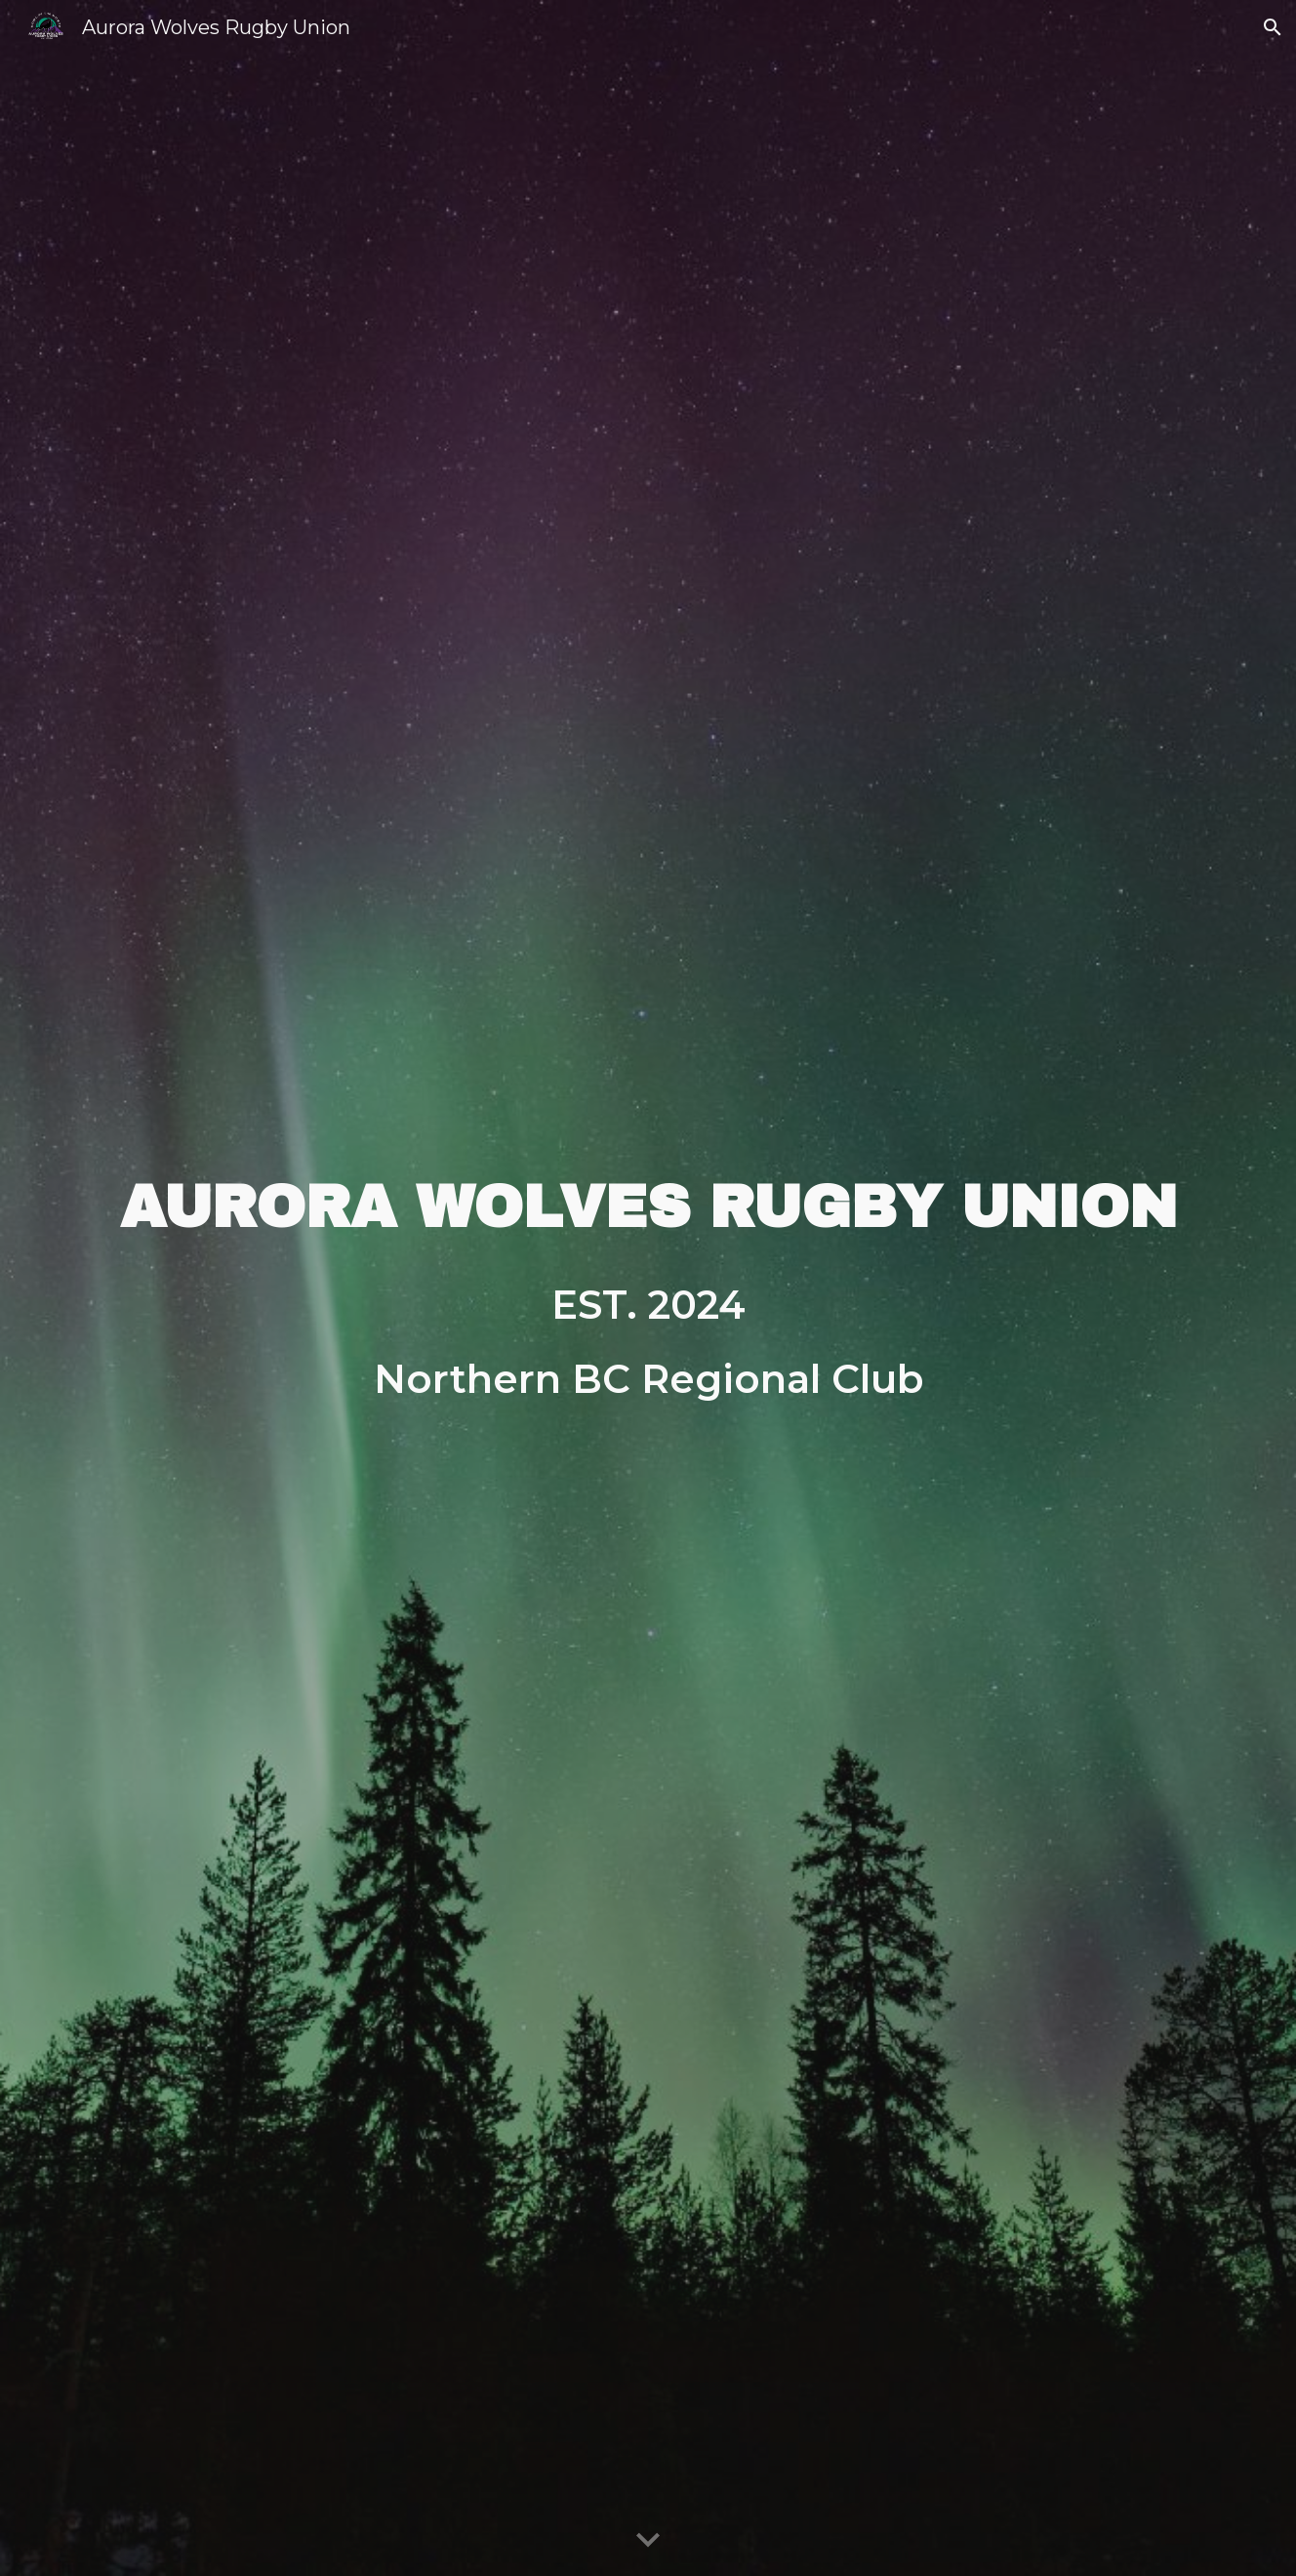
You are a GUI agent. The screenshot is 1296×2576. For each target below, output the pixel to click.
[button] (1272, 27)
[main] (648, 1208)
